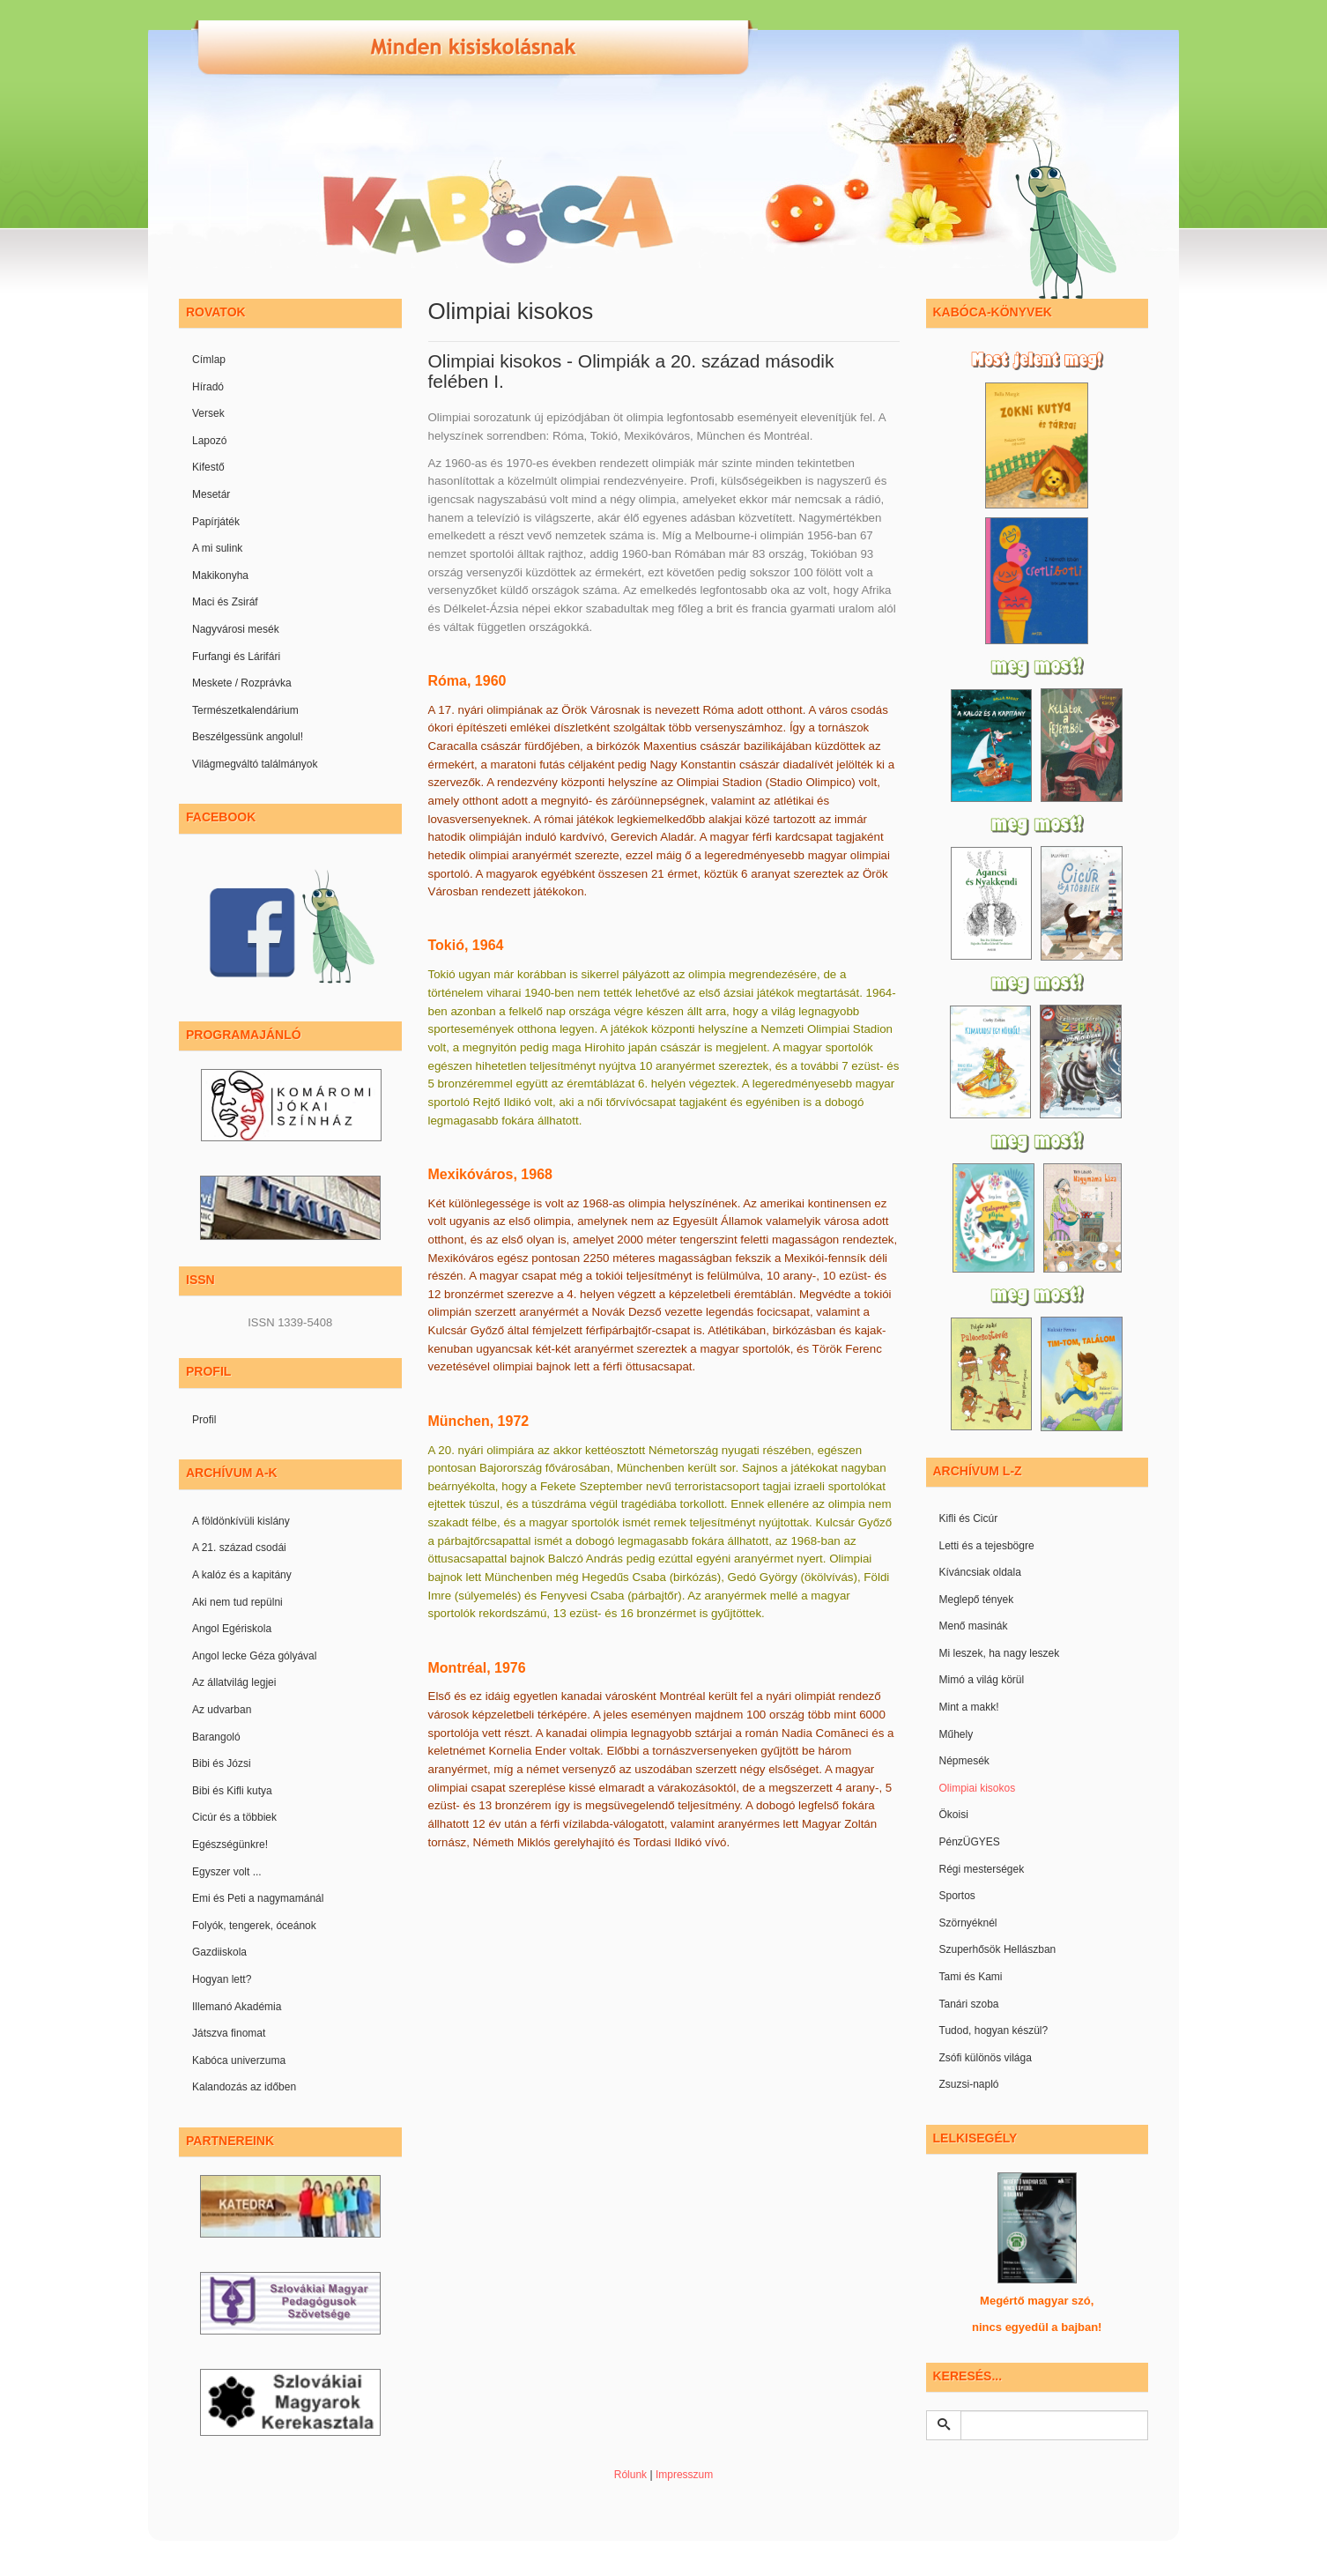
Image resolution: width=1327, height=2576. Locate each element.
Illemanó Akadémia (236, 2007)
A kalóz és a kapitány (242, 1575)
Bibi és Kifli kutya (232, 1791)
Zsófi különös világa (985, 2058)
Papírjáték (216, 522)
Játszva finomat (228, 2033)
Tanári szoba (969, 2004)
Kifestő (208, 467)
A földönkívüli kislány (241, 1521)
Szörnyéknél (968, 1923)
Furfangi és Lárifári (236, 656)
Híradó (208, 387)
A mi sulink (217, 548)
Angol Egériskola (231, 1628)
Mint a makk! (969, 1707)
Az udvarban (221, 1710)
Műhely (956, 1734)
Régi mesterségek (982, 1869)
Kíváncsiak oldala (980, 1572)
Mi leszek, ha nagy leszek (999, 1653)
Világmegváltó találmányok (255, 764)
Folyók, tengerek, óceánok (254, 1925)
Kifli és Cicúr (968, 1518)
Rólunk (630, 2474)
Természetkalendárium (245, 710)
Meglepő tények (976, 1599)
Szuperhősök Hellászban (997, 1949)
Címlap (209, 359)
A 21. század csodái (239, 1547)
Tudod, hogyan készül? (994, 2030)
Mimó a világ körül (982, 1680)
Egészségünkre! (230, 1844)
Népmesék (964, 1761)
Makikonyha (220, 575)
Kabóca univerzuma (238, 2060)
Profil (204, 1420)
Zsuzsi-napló (969, 2084)
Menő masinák (973, 1626)
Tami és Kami (971, 1977)
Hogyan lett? (221, 1979)
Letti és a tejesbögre (986, 1546)
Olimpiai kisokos (977, 1788)
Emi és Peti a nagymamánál (257, 1898)
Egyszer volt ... (227, 1872)
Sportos (957, 1895)
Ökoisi (953, 1814)
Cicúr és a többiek (234, 1817)
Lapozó (209, 440)
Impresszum (684, 2474)
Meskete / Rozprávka (242, 683)
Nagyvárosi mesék (235, 629)
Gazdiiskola (219, 1952)
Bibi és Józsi (221, 1763)
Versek (208, 413)
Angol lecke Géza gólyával (254, 1656)
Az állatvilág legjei (234, 1682)
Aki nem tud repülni (237, 1602)
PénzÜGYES (969, 1842)
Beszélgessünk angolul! (247, 737)
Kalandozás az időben (244, 2087)
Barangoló (216, 1737)
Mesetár (211, 494)
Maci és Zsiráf (225, 602)
